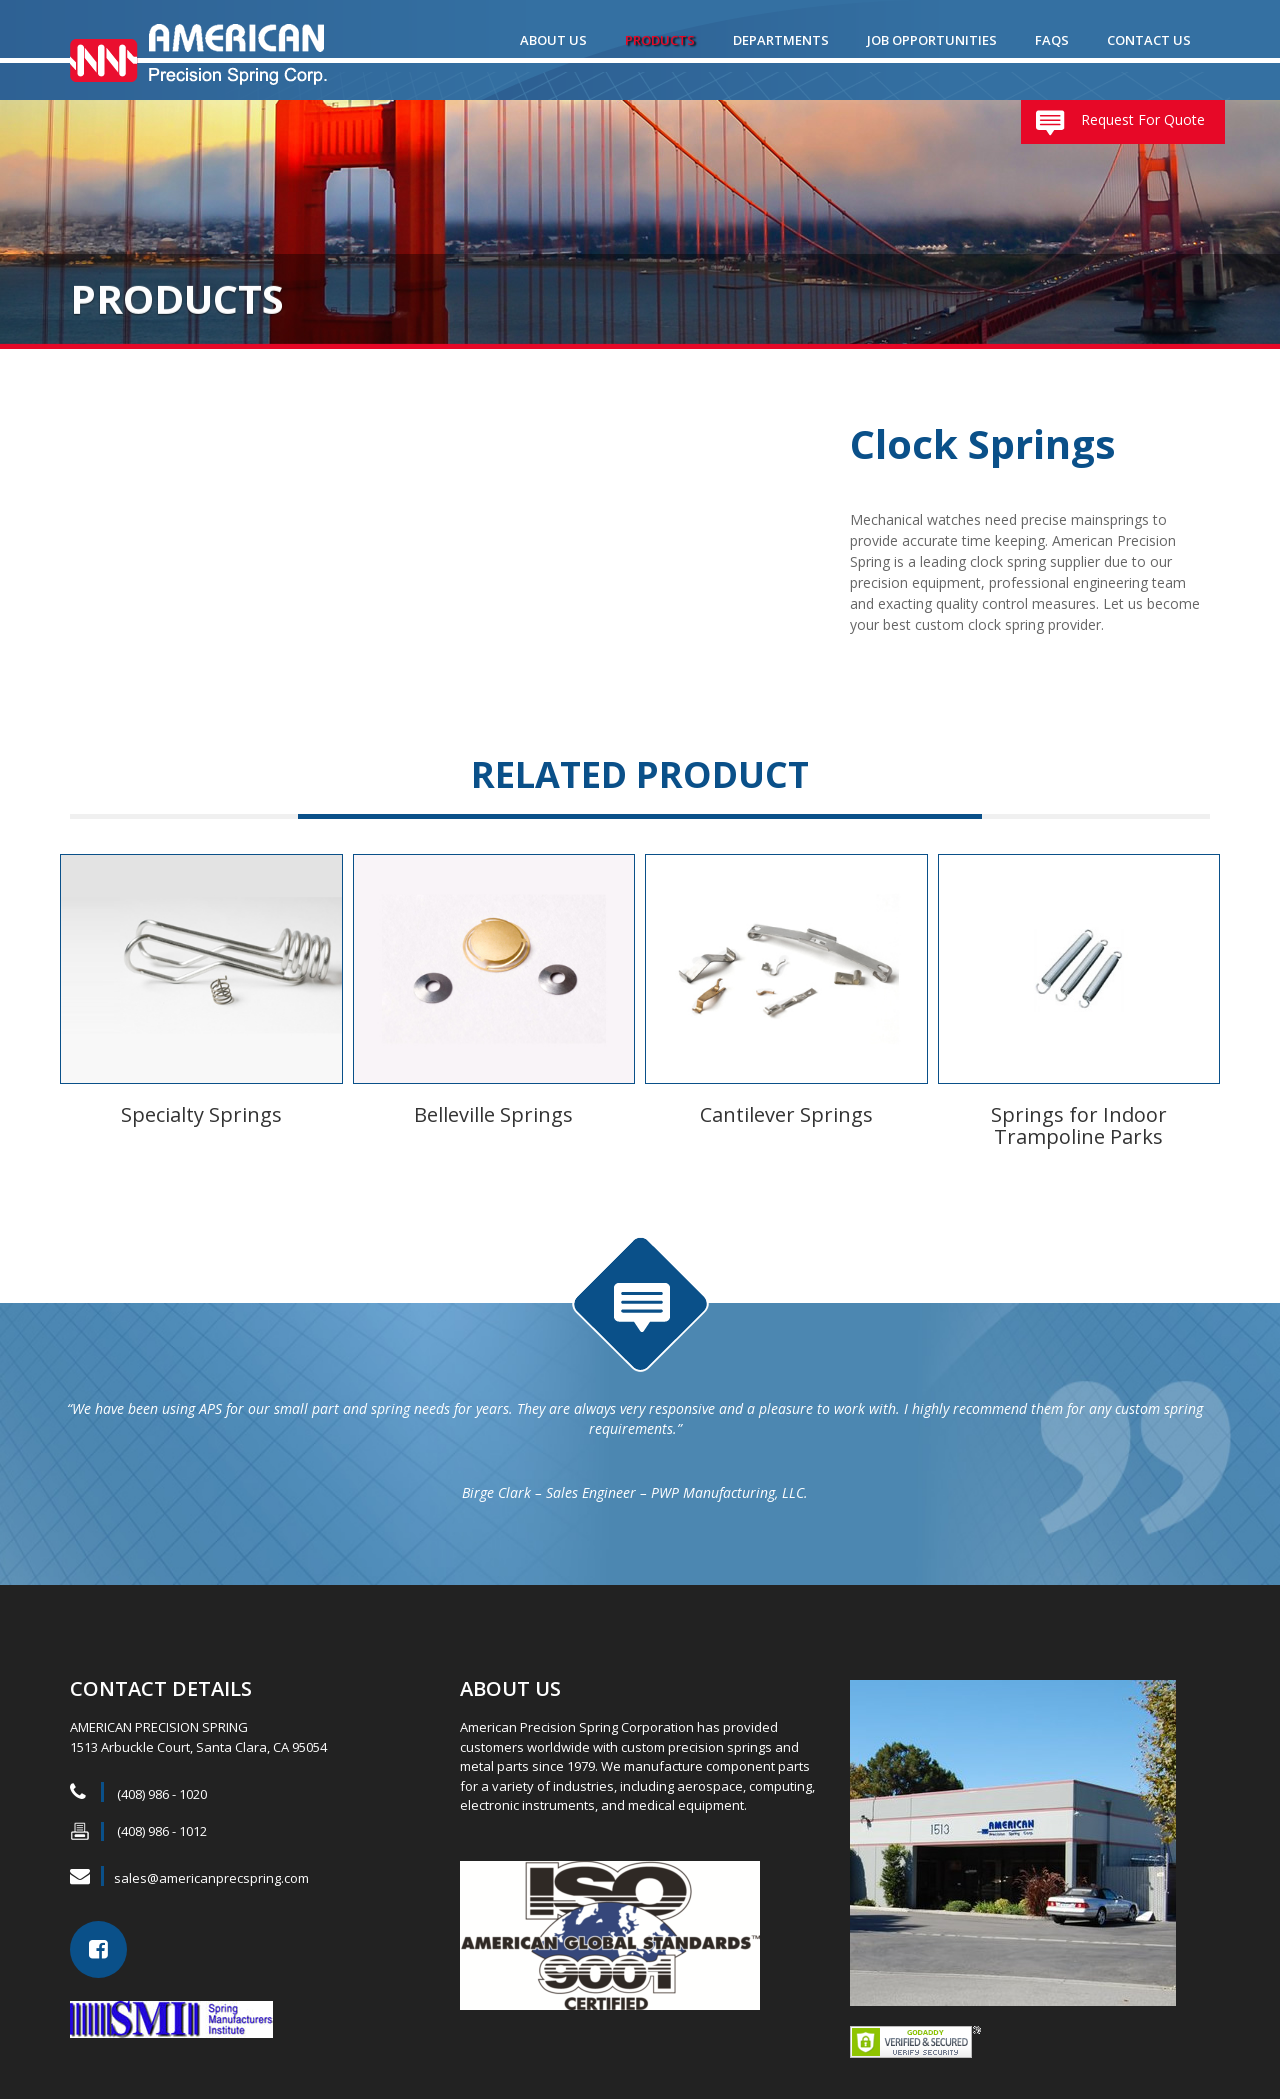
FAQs (1052, 40)
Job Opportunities (932, 40)
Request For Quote (1143, 119)
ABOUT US (553, 40)
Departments (781, 40)
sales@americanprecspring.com (211, 1865)
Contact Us (1149, 40)
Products (660, 40)
